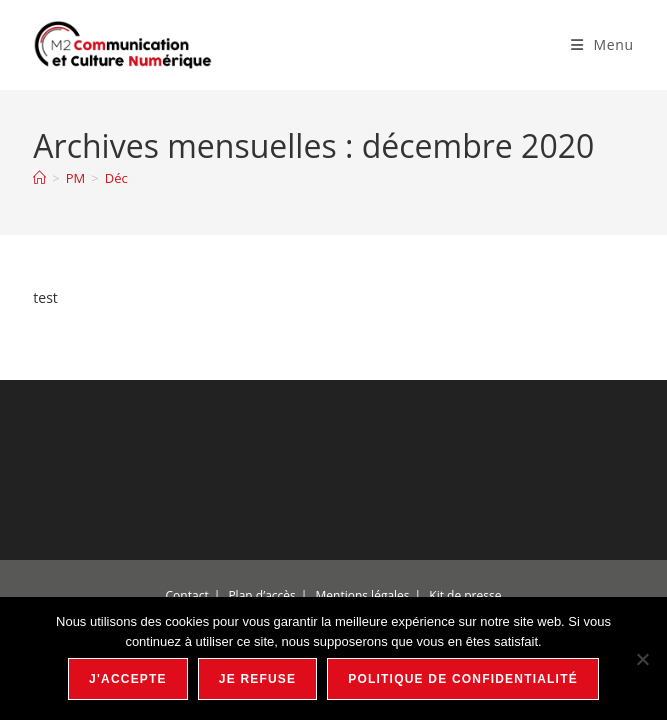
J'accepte (128, 679)
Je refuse (258, 679)
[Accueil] (39, 178)
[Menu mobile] (602, 44)
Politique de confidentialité (463, 679)
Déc (116, 178)
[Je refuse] (642, 659)
